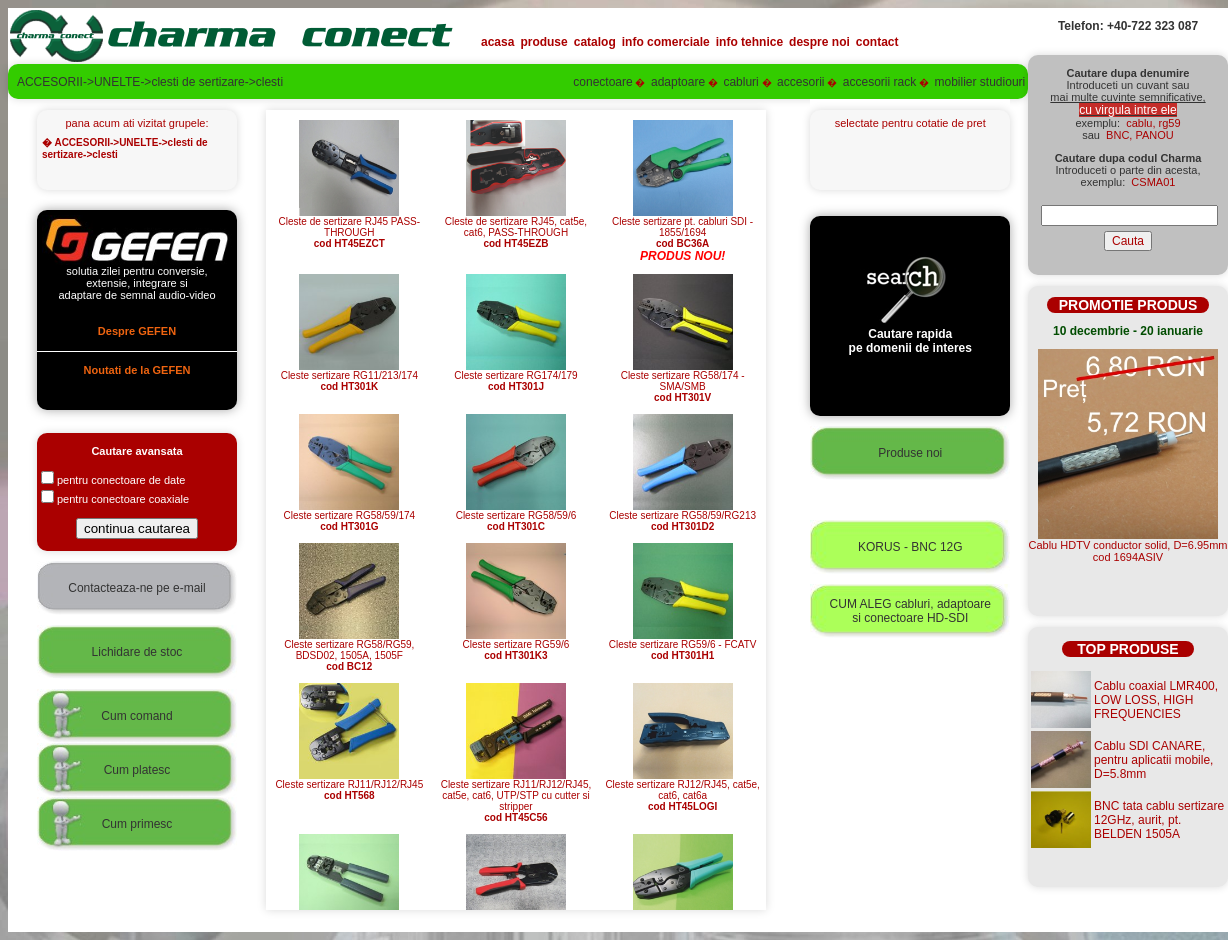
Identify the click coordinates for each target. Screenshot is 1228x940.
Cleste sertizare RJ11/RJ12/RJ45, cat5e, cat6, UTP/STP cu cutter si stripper (516, 796)
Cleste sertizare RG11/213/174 (349, 376)
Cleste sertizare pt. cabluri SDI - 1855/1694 (682, 228)
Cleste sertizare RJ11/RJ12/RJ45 (349, 785)
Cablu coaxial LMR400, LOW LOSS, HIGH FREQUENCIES (1156, 700)
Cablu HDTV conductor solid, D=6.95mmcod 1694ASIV (1128, 551)
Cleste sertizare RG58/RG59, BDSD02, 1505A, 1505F (349, 651)
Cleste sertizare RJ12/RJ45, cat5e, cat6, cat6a (682, 791)
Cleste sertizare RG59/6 (516, 645)
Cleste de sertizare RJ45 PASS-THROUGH (350, 228)
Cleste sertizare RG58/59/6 (516, 516)
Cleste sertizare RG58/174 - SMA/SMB (683, 382)
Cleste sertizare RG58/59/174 (349, 516)
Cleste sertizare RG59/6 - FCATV (683, 645)
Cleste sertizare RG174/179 (515, 376)
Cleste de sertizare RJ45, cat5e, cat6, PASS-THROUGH (516, 228)
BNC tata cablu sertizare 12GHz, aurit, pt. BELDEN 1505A (1159, 820)
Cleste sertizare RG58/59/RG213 (682, 516)
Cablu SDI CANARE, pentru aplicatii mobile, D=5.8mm (1153, 760)
